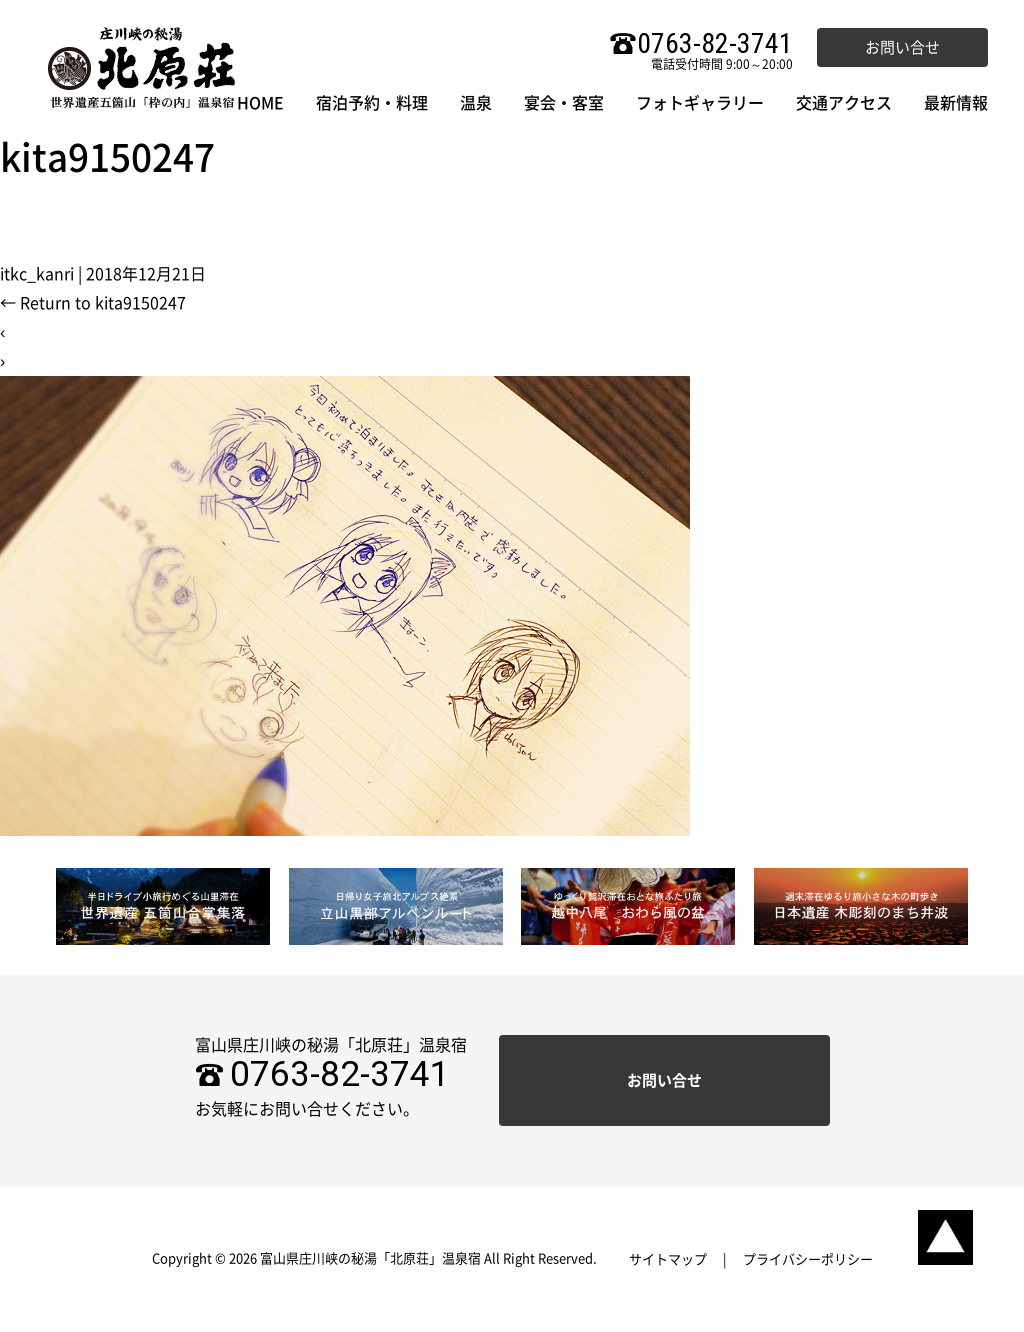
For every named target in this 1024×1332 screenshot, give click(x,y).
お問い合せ (902, 47)
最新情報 (956, 103)
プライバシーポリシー (808, 1259)
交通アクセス (844, 103)
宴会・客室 (564, 103)
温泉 (476, 103)
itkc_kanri (37, 274)
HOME (260, 103)
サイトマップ (668, 1259)
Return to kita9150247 (93, 303)
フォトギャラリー (700, 103)
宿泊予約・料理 (372, 103)
